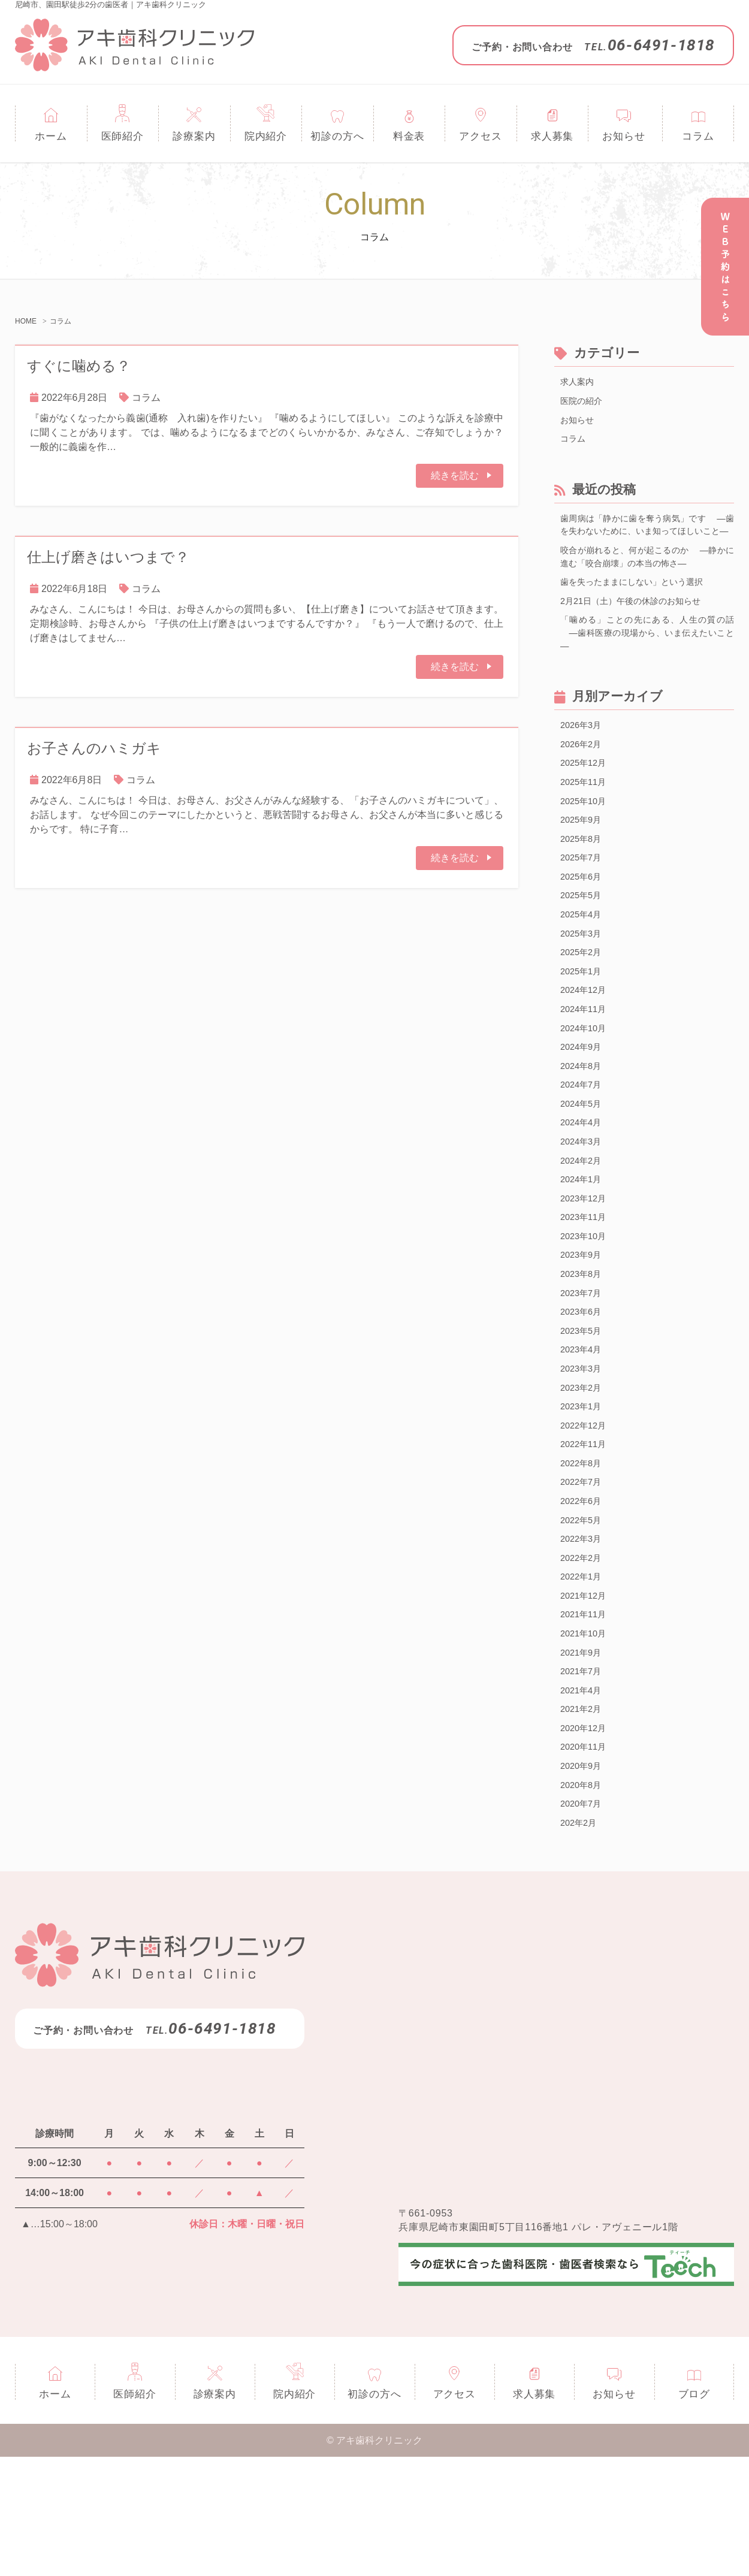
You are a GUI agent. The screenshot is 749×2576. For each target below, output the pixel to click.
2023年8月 (583, 1350)
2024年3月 (583, 1208)
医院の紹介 (584, 403)
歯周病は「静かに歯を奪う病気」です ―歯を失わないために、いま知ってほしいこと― (647, 539)
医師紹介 (122, 136)
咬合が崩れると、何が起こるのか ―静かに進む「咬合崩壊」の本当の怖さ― (647, 581)
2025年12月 (585, 800)
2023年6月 (583, 1391)
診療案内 (194, 136)
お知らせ (623, 136)
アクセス (480, 136)
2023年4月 (583, 1432)
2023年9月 (583, 1330)
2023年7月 (583, 1371)
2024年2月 (583, 1228)
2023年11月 (585, 1289)
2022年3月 (583, 1635)
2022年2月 (583, 1656)
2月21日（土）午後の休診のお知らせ (640, 629)
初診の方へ (337, 136)
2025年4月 (583, 963)
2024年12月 (585, 1045)
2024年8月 (583, 1126)
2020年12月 (585, 1839)
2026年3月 (583, 759)
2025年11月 (585, 821)
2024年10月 (585, 1085)
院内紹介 (265, 136)
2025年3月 (583, 984)
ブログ (694, 2513)
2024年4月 (583, 1187)
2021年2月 (583, 1819)
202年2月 (580, 1941)
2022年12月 (585, 1513)
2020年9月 (583, 1880)
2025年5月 (583, 943)
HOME (26, 321)
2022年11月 (585, 1534)
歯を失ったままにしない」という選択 (641, 609)
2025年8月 (583, 882)
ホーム (51, 136)
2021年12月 (585, 1697)
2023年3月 (583, 1452)
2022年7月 (583, 1574)
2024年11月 (585, 1065)
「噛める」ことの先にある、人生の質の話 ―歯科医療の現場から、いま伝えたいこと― (647, 664)
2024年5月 (583, 1167)
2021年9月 (583, 1758)
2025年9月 (583, 861)
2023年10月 (585, 1309)
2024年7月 (583, 1146)
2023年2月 (583, 1472)
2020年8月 (583, 1900)
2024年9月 (583, 1106)
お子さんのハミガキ (94, 748)
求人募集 (552, 136)
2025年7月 (583, 902)
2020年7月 (583, 1921)
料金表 (409, 136)
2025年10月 (585, 841)
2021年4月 (583, 1798)
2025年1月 (583, 1024)
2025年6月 (583, 922)
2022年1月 (583, 1676)
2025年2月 (583, 1004)
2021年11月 (585, 1717)
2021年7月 (583, 1778)
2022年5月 (583, 1615)
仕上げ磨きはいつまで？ (108, 557)
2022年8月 (583, 1554)
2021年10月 (585, 1737)
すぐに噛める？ (79, 366)
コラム (698, 136)
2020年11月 (585, 1860)
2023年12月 (585, 1269)
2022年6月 (583, 1595)
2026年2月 (583, 780)
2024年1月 (583, 1248)
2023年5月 (583, 1411)
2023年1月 (583, 1493)
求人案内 (579, 383)
